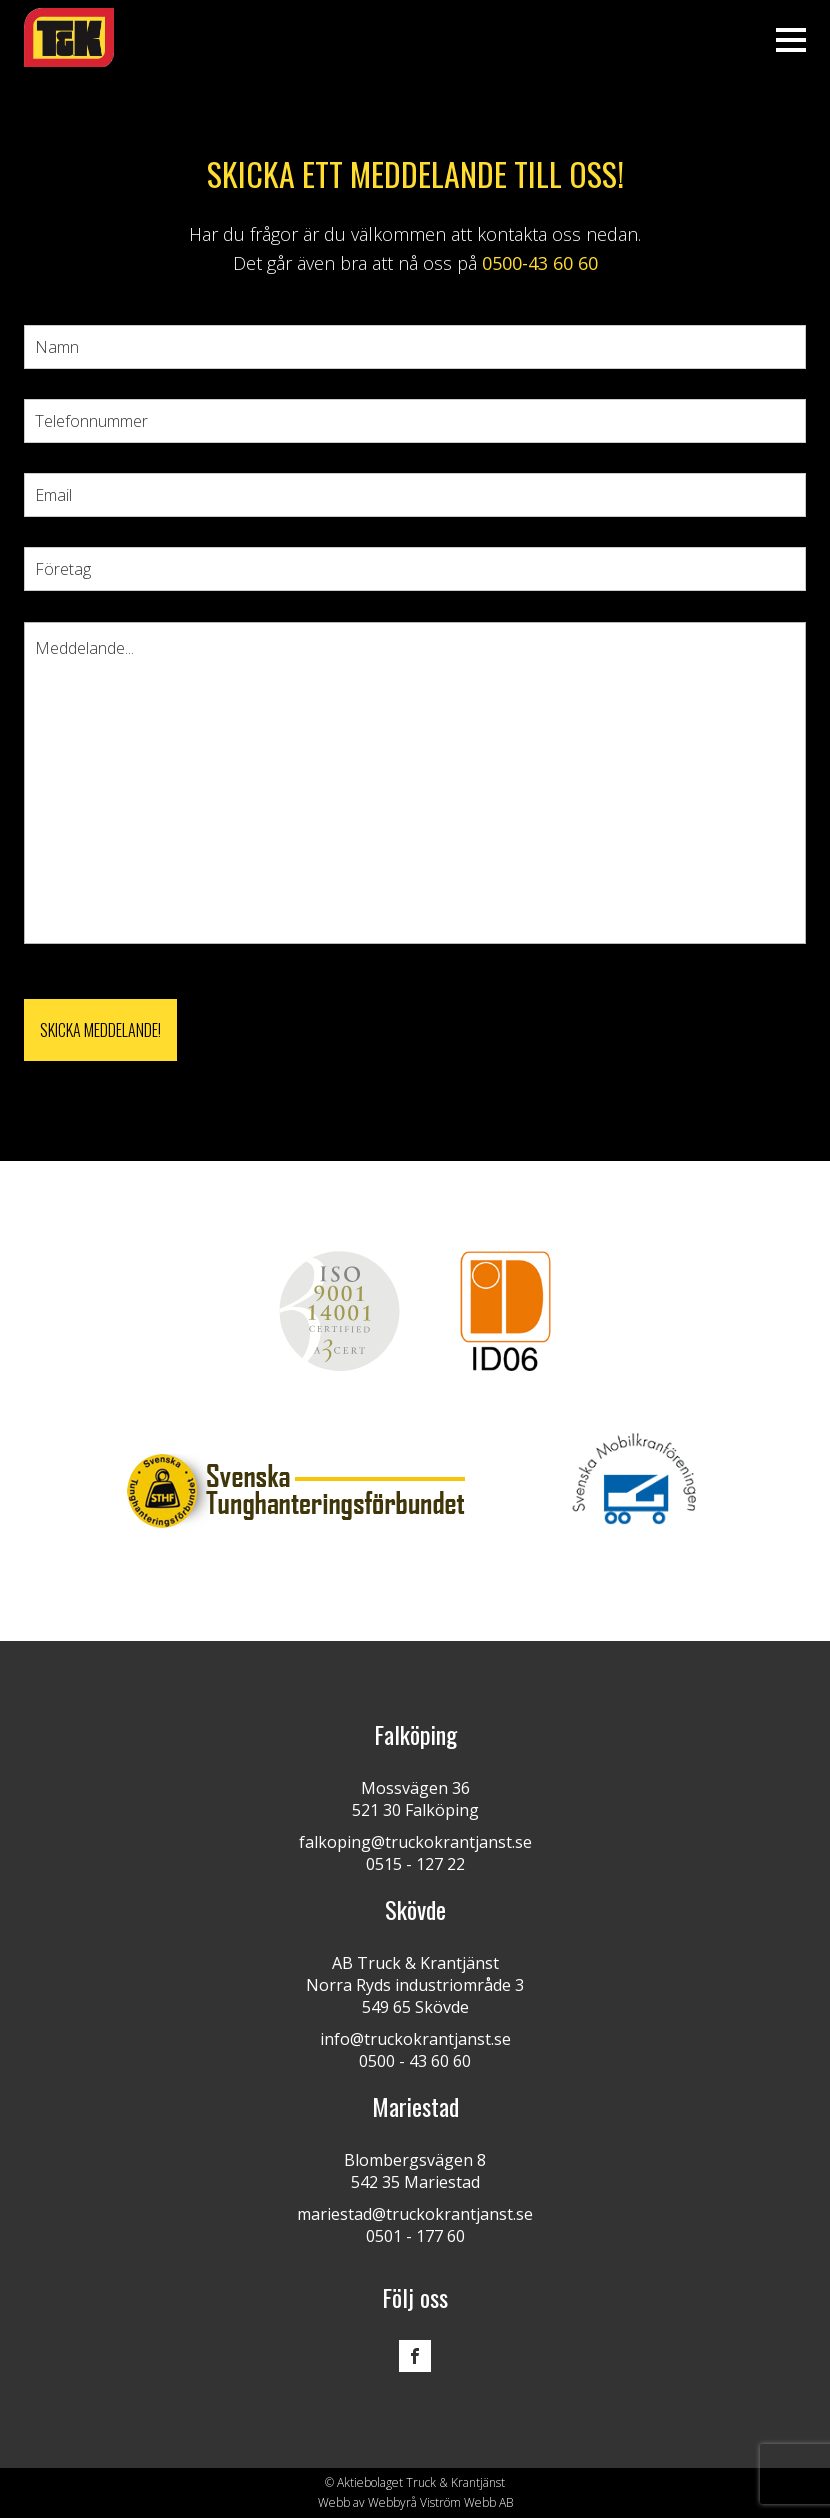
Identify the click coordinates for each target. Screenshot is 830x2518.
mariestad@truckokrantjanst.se (415, 2214)
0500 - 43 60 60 (415, 2061)
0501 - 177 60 (415, 2236)
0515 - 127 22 (415, 1864)
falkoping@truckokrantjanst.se (415, 1842)
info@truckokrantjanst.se (415, 2039)
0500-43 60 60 (540, 263)
